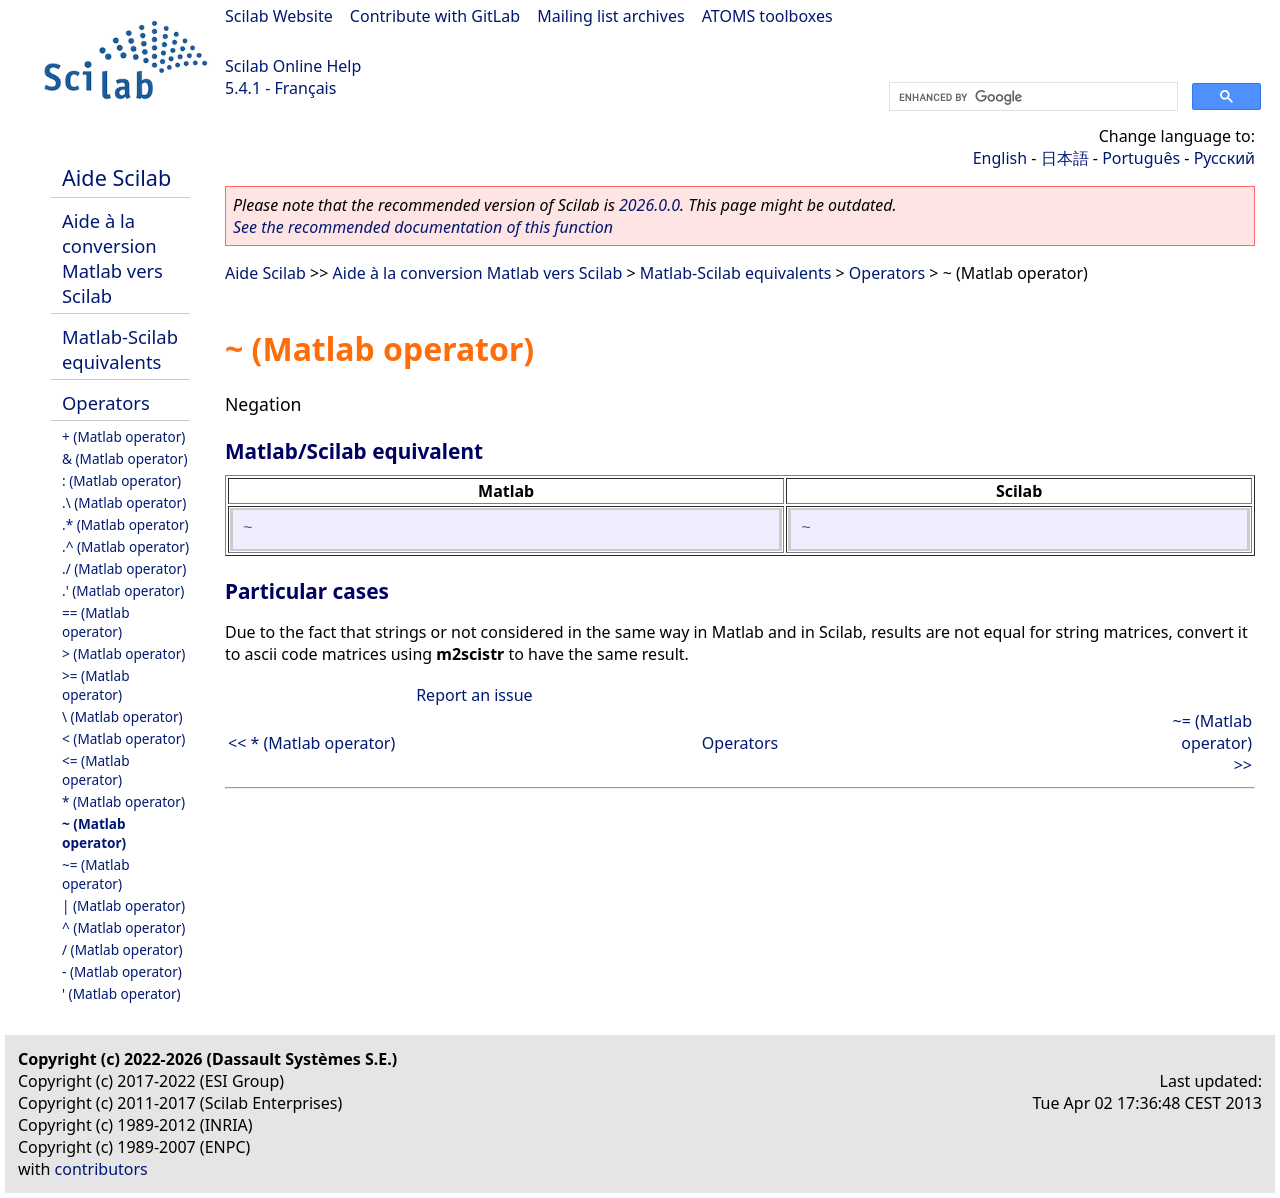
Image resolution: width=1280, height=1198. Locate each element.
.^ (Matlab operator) (125, 546)
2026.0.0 (649, 205)
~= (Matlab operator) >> (1212, 743)
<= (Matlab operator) (96, 770)
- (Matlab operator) (122, 971)
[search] (1031, 97)
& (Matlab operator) (125, 458)
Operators (106, 402)
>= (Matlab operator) (96, 685)
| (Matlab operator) (123, 905)
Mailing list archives (610, 16)
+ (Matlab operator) (123, 436)
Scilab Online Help (293, 66)
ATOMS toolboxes (767, 16)
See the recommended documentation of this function (423, 227)
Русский (1224, 158)
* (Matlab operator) (123, 801)
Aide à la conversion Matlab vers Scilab (112, 258)
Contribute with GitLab (435, 16)
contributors (101, 1169)
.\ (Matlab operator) (124, 502)
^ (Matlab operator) (123, 927)
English (1000, 158)
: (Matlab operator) (121, 480)
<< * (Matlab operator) (311, 743)
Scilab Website (279, 16)
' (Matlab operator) (121, 993)
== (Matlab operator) (96, 622)
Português (1141, 158)
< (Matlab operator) (123, 738)
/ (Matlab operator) (122, 949)
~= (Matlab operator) (96, 874)
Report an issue (474, 695)
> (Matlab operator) (123, 653)
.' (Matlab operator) (123, 590)
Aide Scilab (116, 177)
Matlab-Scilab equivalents (120, 349)
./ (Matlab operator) (124, 568)
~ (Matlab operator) (94, 833)
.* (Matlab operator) (125, 524)
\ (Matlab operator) (122, 716)
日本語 (1065, 158)
